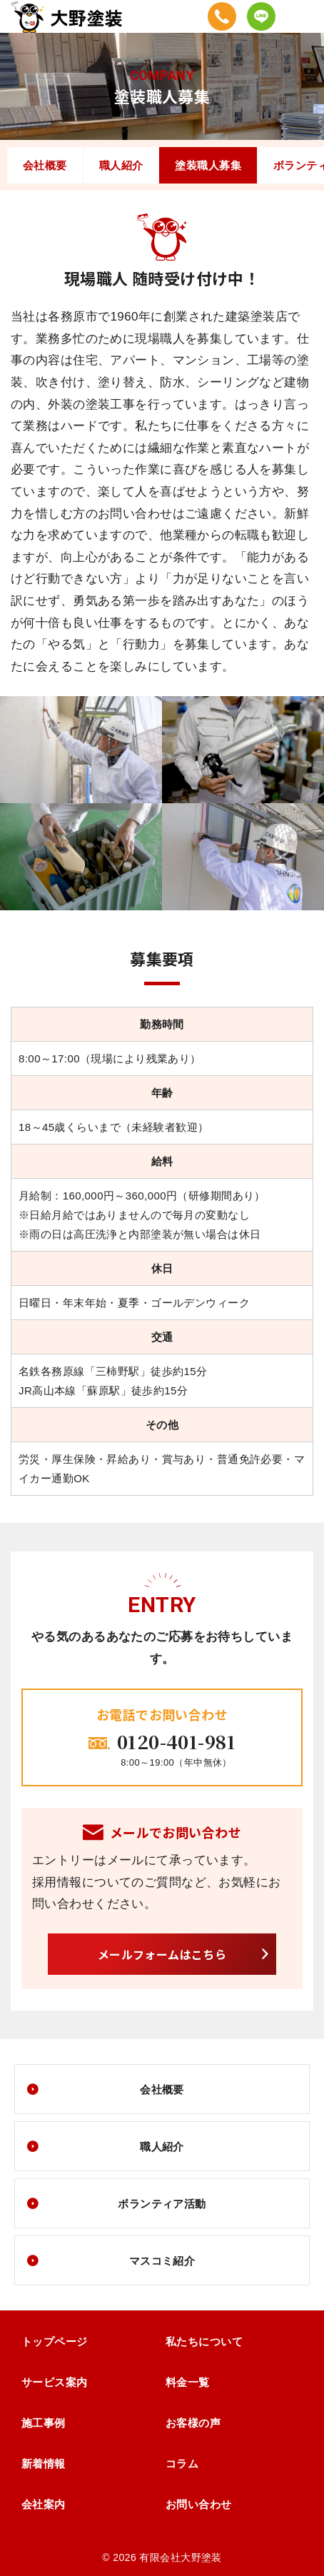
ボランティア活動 (162, 2204)
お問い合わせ (199, 2504)
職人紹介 (121, 165)
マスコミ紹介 (162, 2261)
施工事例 (43, 2423)
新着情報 (43, 2463)
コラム (182, 2463)
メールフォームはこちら (162, 1954)
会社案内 (43, 2504)
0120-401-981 (176, 1741)
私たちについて (204, 2341)
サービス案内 (54, 2382)
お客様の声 (193, 2423)
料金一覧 (188, 2382)
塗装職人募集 (208, 165)
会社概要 (45, 165)
